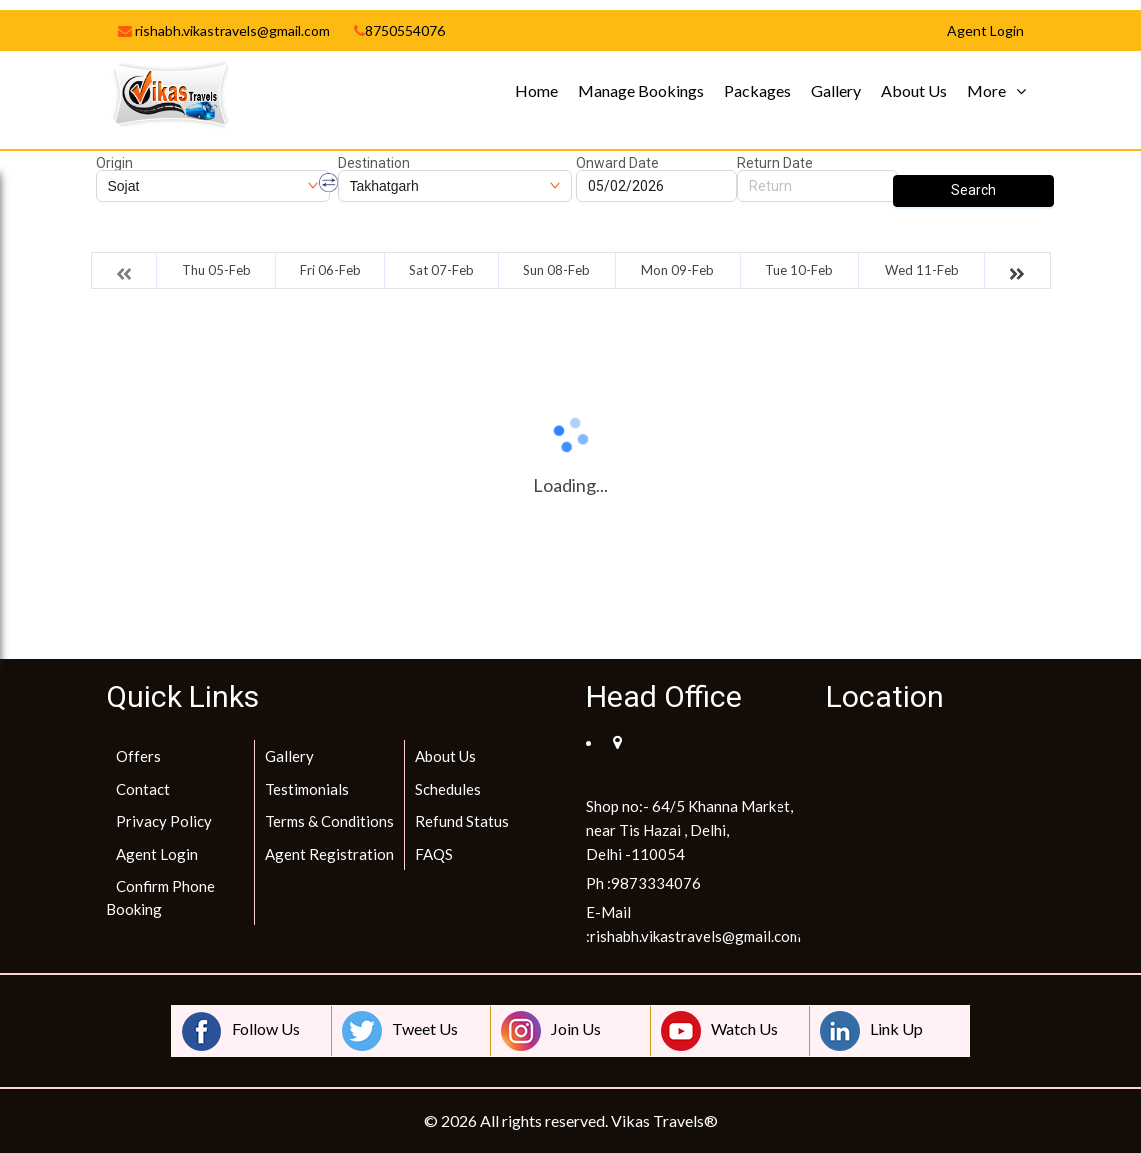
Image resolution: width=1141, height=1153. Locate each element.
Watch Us (719, 1031)
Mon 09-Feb (677, 270)
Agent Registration (329, 854)
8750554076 (399, 30)
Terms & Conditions (329, 821)
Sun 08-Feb (556, 270)
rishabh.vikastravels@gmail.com (224, 30)
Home (536, 90)
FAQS (434, 854)
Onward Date (617, 163)
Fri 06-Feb (330, 270)
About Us (914, 90)
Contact (143, 789)
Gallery (836, 90)
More (986, 90)
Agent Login (157, 854)
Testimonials (307, 789)
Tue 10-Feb (799, 270)
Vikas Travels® (664, 1120)
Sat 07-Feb (441, 270)
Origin (114, 163)
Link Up (871, 1031)
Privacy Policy (164, 821)
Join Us (551, 1031)
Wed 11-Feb (922, 270)
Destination (374, 163)
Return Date (775, 163)
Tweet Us (400, 1031)
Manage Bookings (641, 90)
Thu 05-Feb (216, 270)
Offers (138, 756)
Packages (757, 90)
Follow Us (241, 1031)
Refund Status (462, 821)
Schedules (448, 789)
